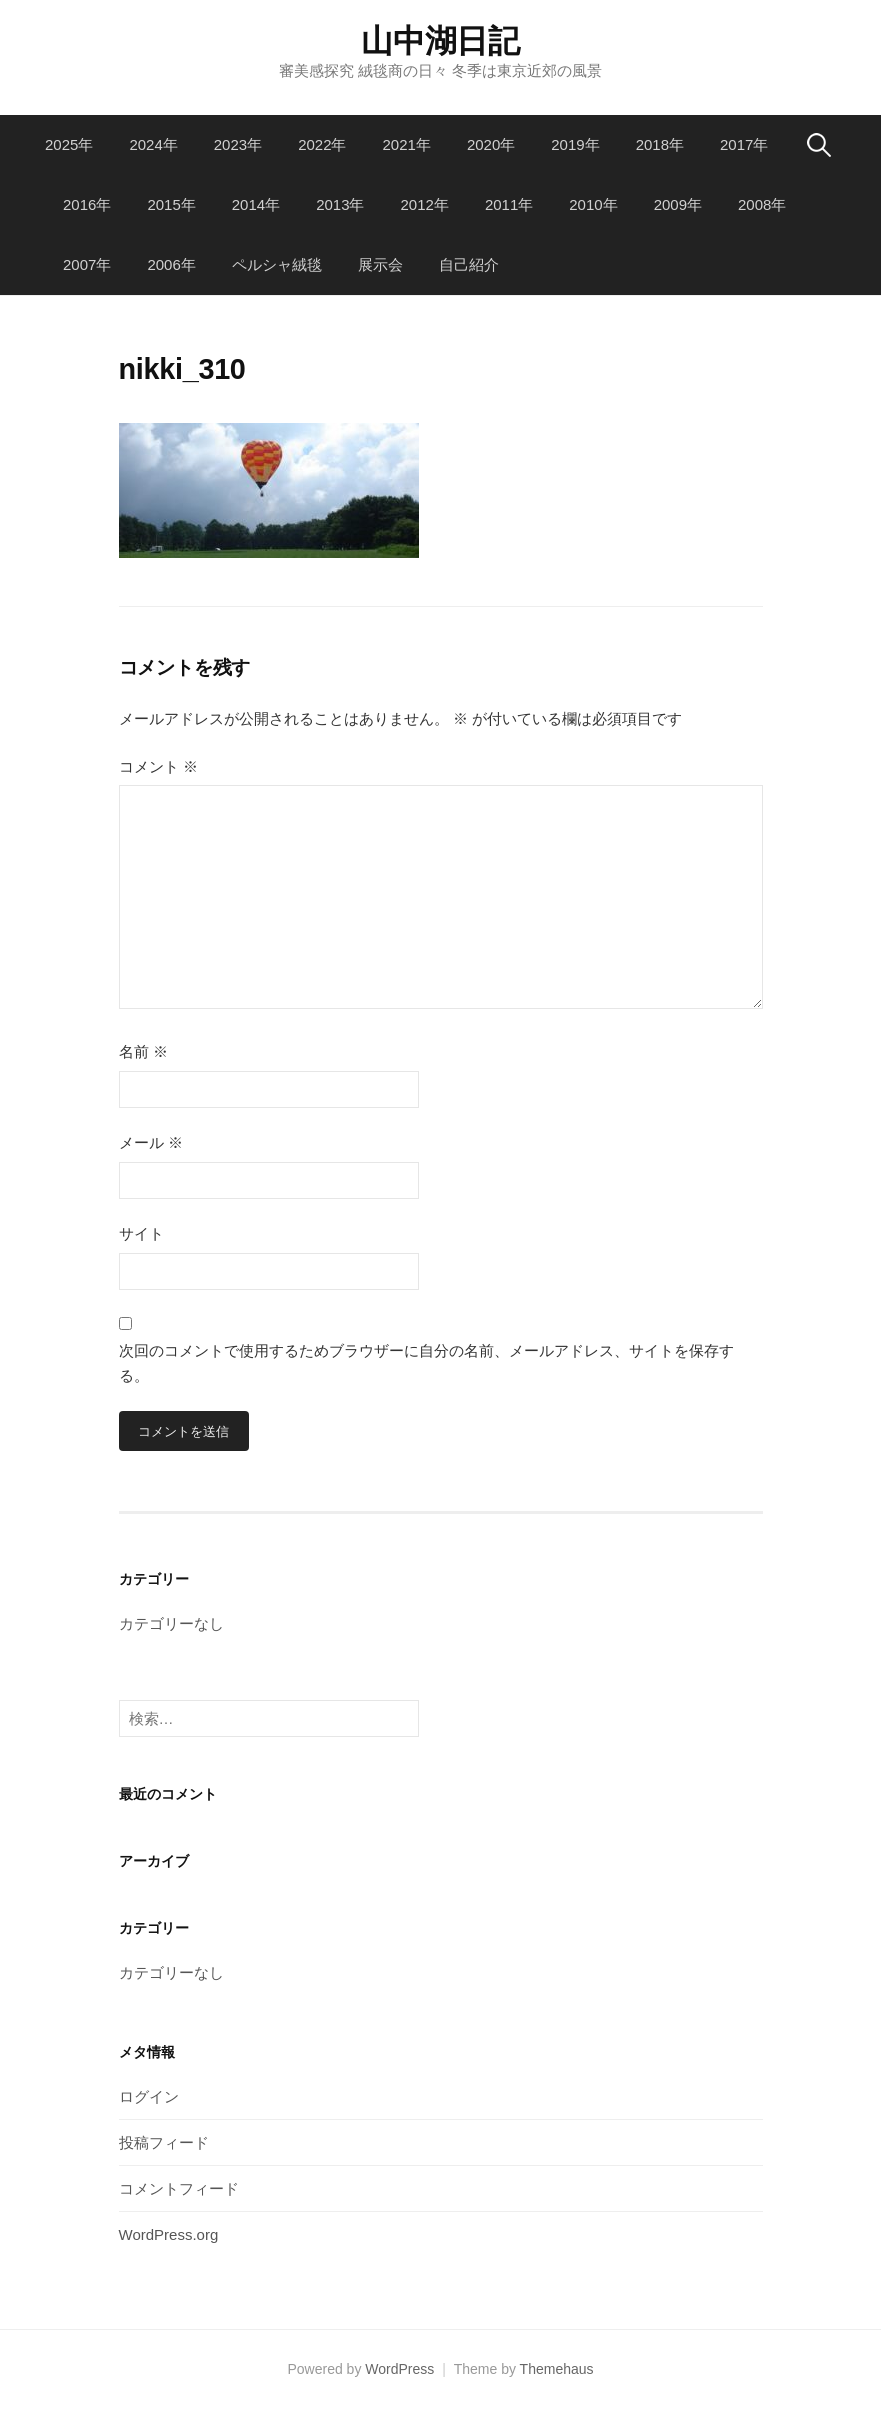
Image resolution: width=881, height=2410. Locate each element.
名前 (143, 1051)
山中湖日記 (440, 41)
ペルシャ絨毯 (277, 264)
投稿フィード (164, 2142)
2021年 (407, 144)
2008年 (762, 204)
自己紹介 (469, 264)
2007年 (87, 264)
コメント (158, 766)
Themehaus (557, 2369)
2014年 (256, 204)
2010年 (593, 204)
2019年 (575, 144)
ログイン (149, 2096)
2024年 (153, 144)
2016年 (87, 204)
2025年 (69, 144)
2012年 (425, 204)
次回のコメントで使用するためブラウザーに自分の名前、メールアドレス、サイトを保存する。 (426, 1363)
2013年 (340, 204)
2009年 (678, 204)
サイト (141, 1233)
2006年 (171, 264)
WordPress (399, 2369)
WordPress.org (169, 2234)
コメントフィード (179, 2188)
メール (151, 1142)
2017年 (744, 144)
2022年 (322, 144)
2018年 (660, 144)
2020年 (491, 144)
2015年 (171, 204)
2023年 (238, 144)
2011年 (509, 204)
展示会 (380, 264)
